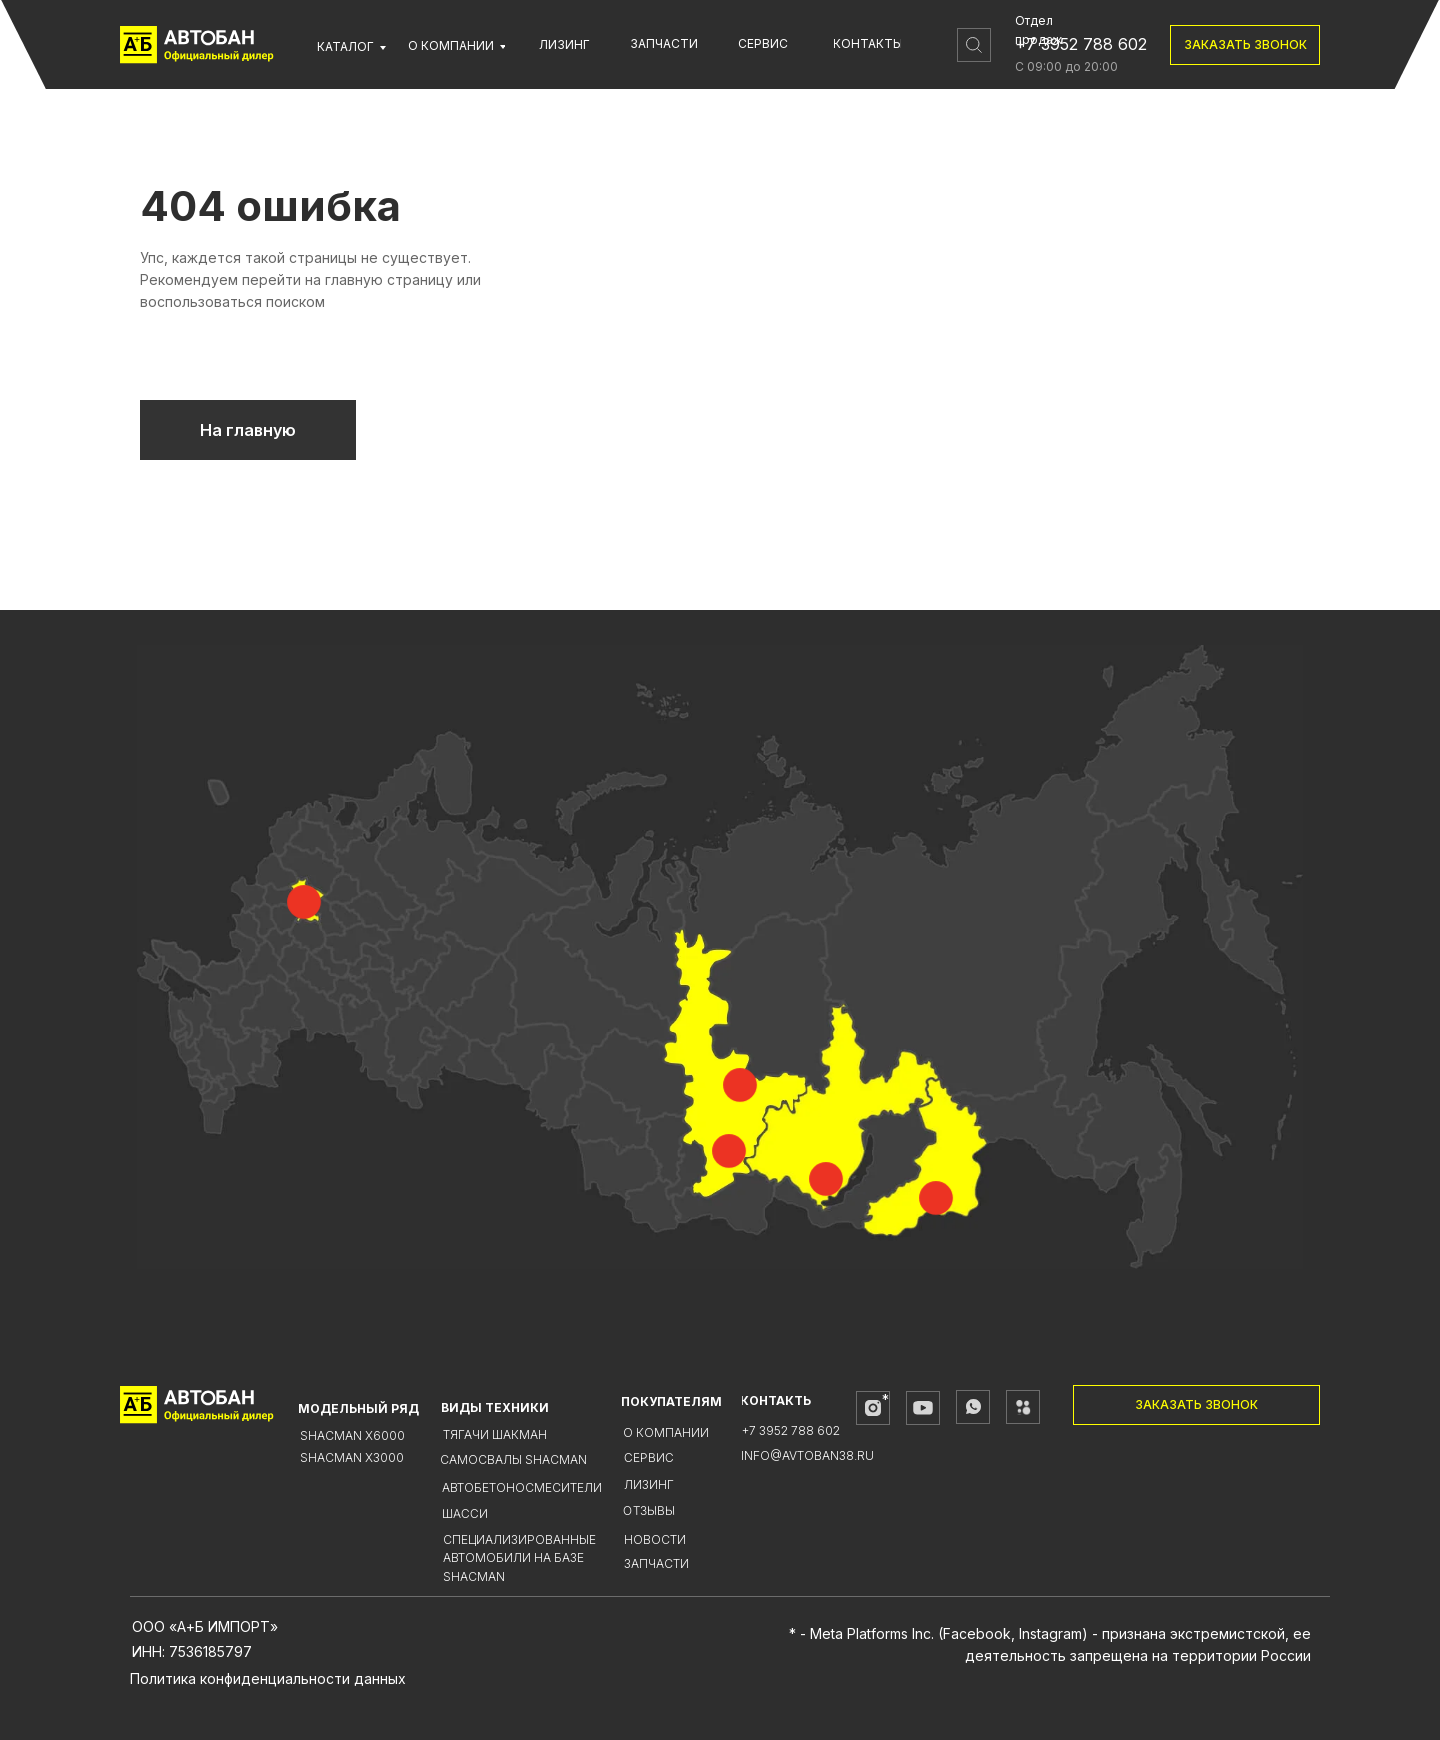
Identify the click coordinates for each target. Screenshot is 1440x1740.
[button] (1245, 45)
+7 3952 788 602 (1081, 44)
